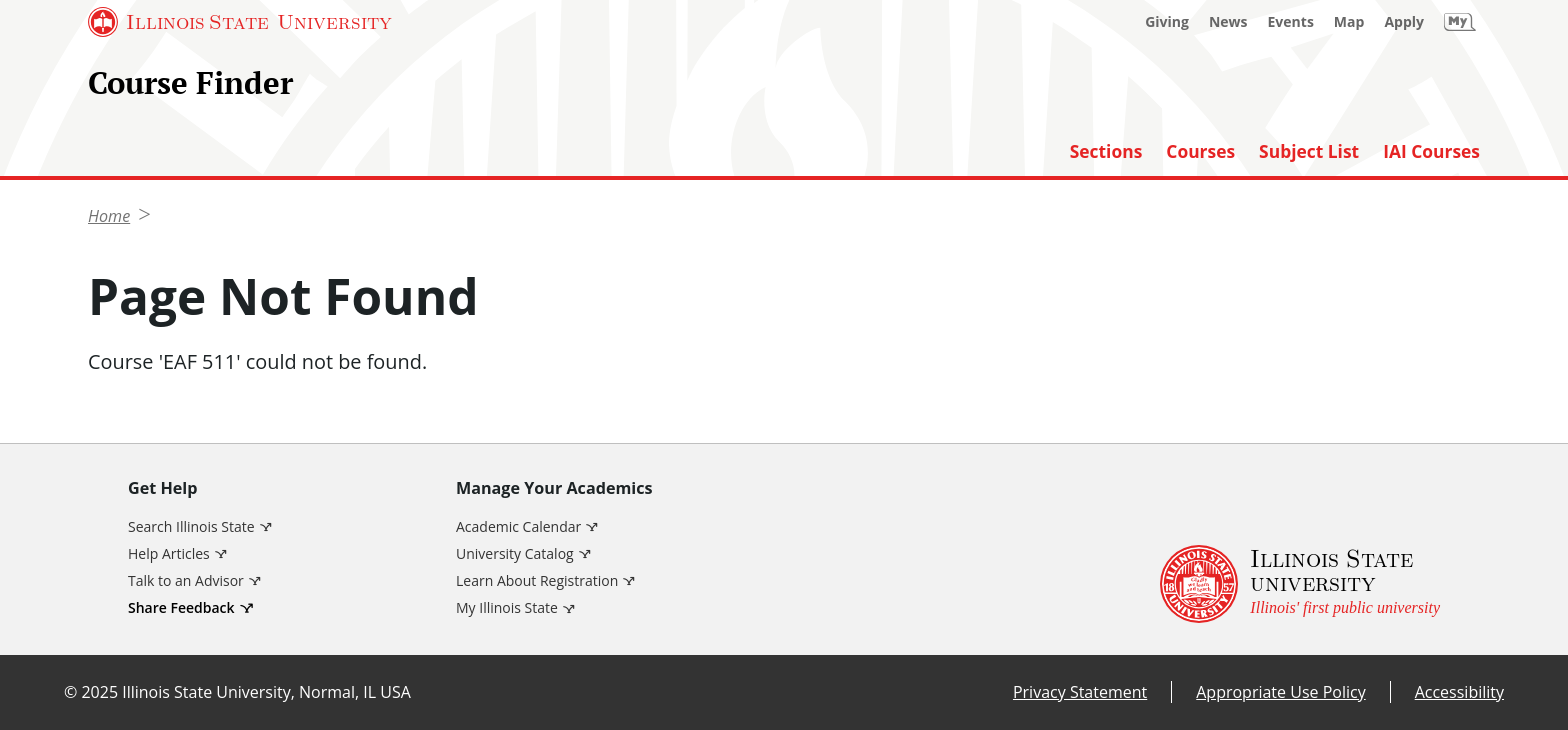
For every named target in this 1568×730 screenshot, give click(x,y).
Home (109, 216)
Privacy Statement (1080, 692)
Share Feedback (181, 607)
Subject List (1309, 151)
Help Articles (169, 553)
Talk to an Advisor (186, 580)
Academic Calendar (518, 526)
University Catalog (515, 553)
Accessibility (1459, 692)
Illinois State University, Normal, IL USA (266, 692)
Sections (1106, 151)
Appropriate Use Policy (1280, 692)
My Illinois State (507, 607)
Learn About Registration (537, 580)
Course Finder (190, 82)
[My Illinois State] (1460, 22)
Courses (1200, 151)
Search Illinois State (191, 526)
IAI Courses (1431, 151)
